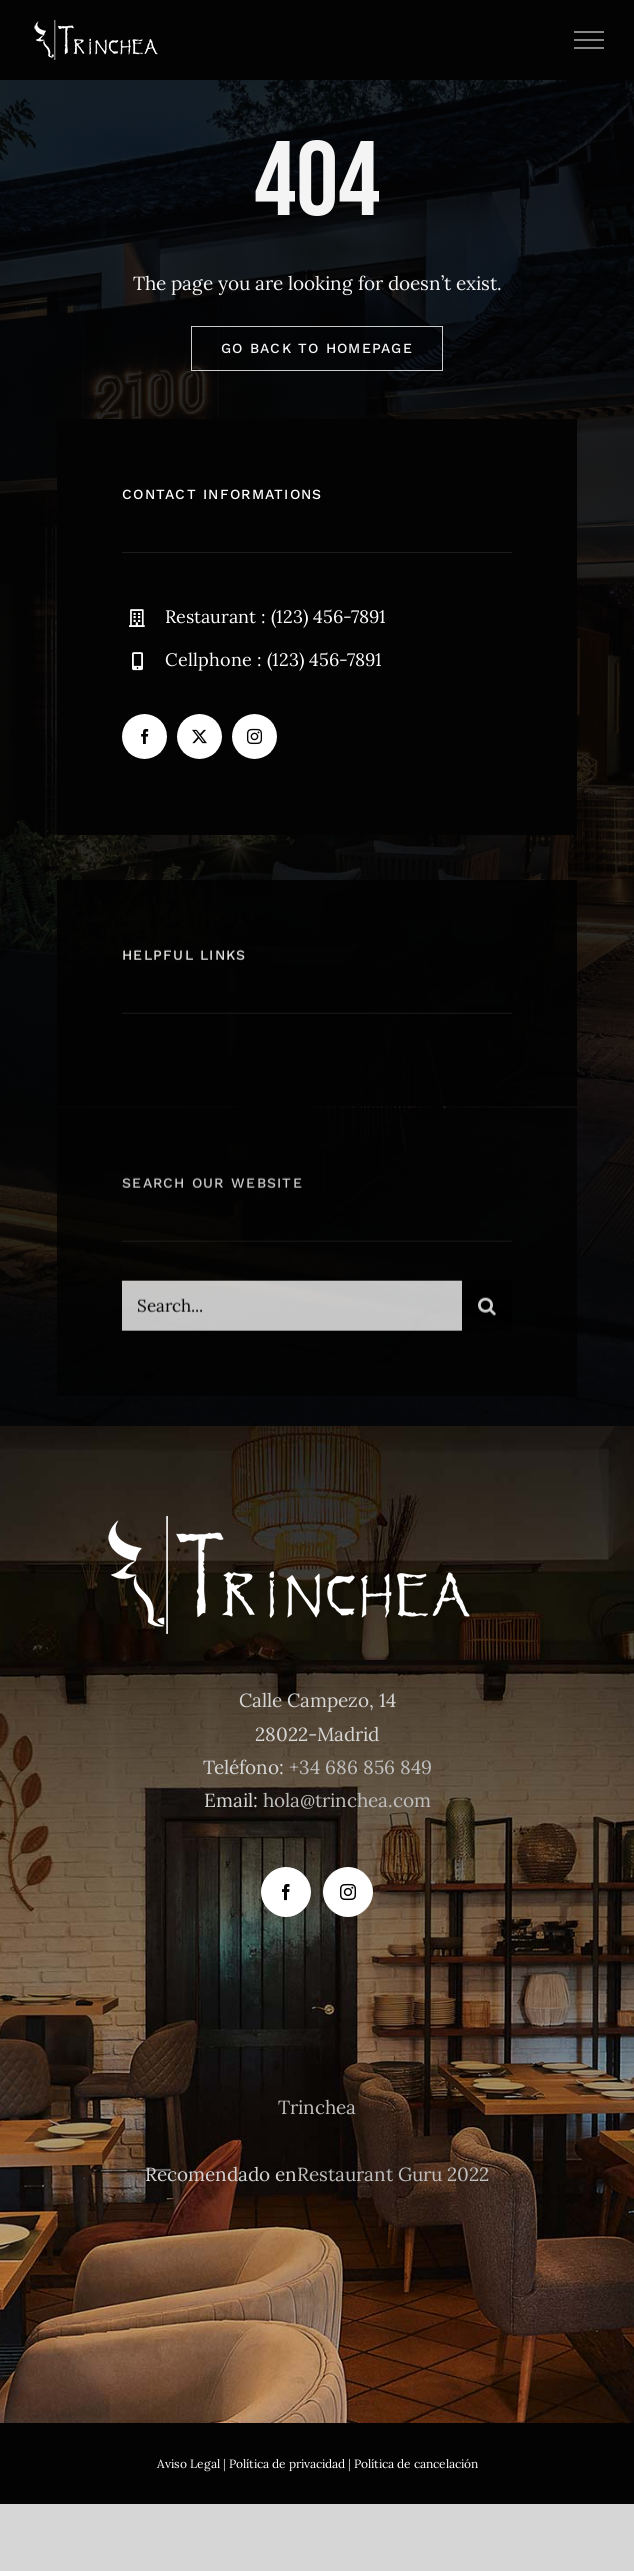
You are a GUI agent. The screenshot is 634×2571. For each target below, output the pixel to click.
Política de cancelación (416, 2463)
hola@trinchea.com (347, 1800)
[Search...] (292, 1314)
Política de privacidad (287, 2463)
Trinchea (317, 2107)
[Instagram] (348, 1892)
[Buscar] (487, 1314)
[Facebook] (286, 1892)
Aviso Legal (188, 2463)
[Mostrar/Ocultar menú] (589, 40)
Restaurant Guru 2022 (393, 2174)
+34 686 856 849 (360, 1767)
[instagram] (254, 736)
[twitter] (199, 736)
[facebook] (144, 736)
